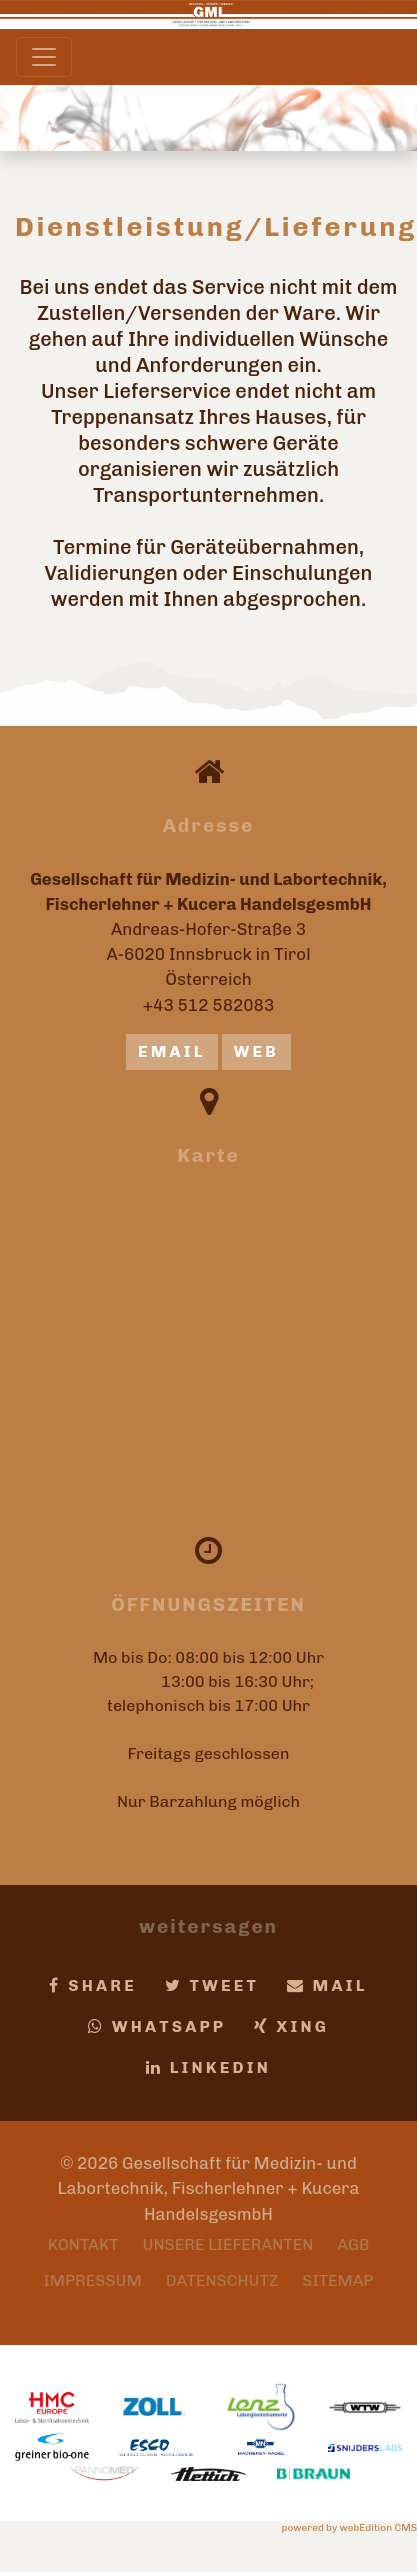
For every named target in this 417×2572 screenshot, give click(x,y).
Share (93, 1985)
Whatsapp (157, 2026)
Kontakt (83, 2244)
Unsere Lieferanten (228, 2244)
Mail (327, 1985)
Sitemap (337, 2280)
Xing (291, 2026)
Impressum (93, 2280)
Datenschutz (222, 2280)
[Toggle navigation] (44, 57)
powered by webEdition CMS (349, 2528)
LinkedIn (208, 2067)
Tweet (212, 1985)
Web (257, 1051)
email (172, 1051)
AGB (353, 2244)
